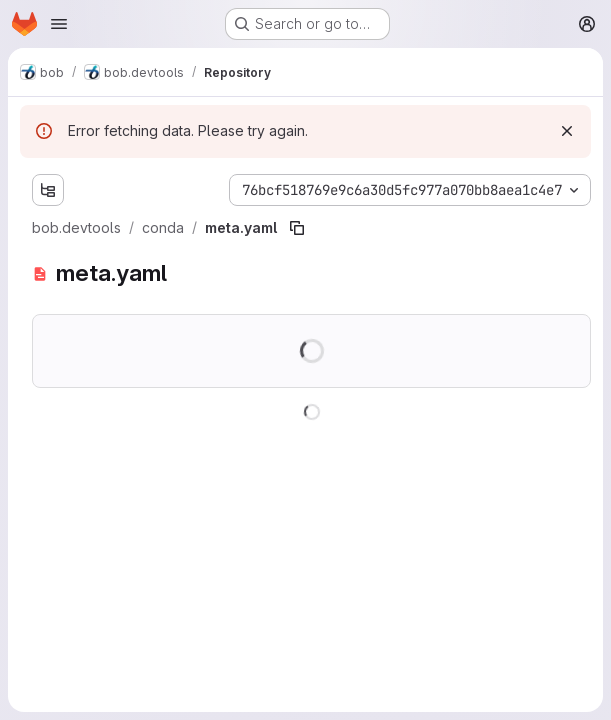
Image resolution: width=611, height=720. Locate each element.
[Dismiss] (567, 131)
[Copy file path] (297, 228)
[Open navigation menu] (59, 24)
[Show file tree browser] (48, 190)
